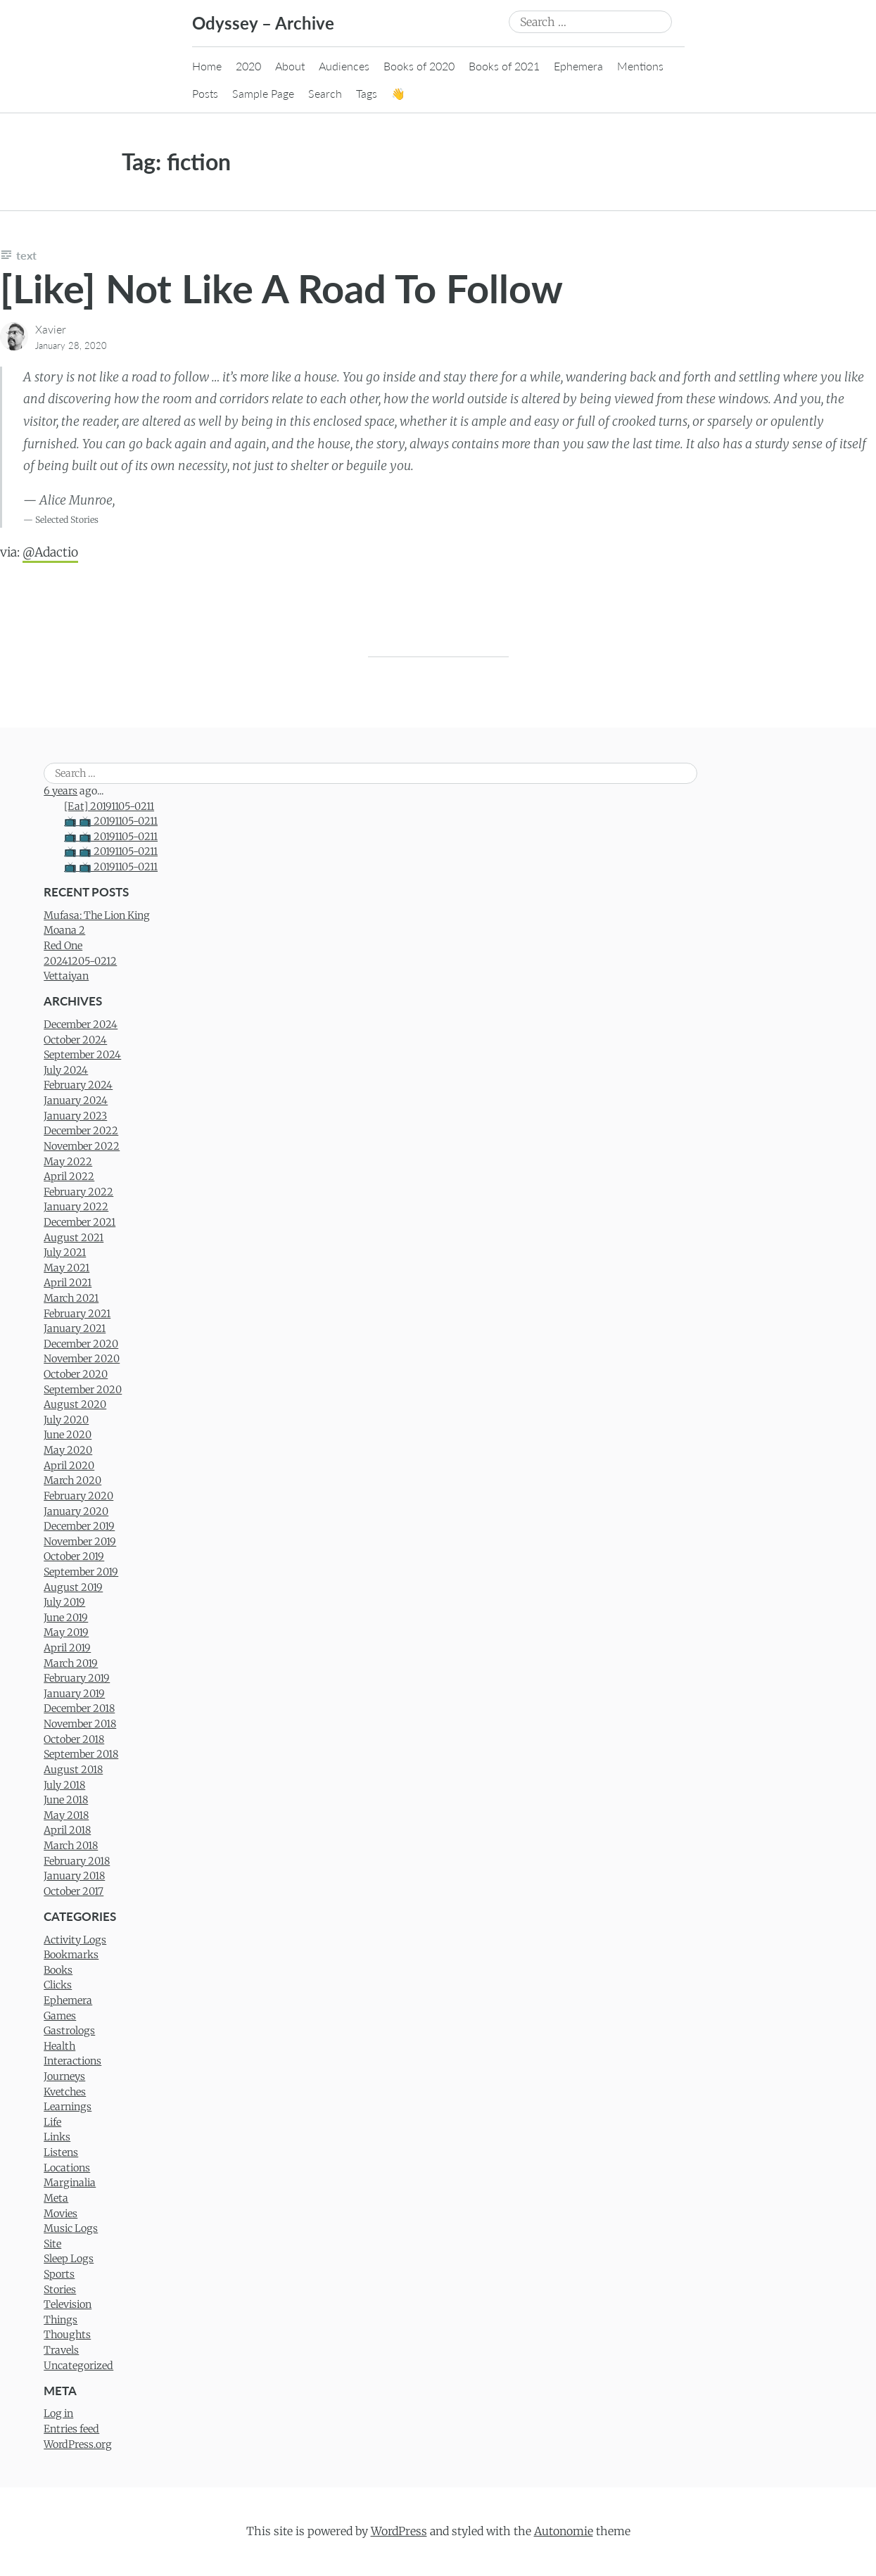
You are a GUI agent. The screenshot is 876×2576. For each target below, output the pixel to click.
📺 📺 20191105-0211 (111, 821)
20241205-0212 (80, 961)
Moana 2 (64, 930)
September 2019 (81, 1572)
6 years (60, 791)
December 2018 (79, 1708)
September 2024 (82, 1054)
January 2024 (76, 1100)
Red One (63, 945)
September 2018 (81, 1754)
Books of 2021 (504, 65)
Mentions (640, 65)
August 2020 (75, 1404)
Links (57, 2137)
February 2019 (77, 1678)
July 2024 (66, 1070)
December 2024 (81, 1024)
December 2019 (79, 1526)
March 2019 (71, 1663)
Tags (366, 93)
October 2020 (76, 1374)
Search (325, 93)
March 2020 (72, 1480)
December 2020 (81, 1344)
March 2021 (71, 1298)
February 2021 (77, 1313)
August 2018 (73, 1769)
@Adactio (50, 552)
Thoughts (67, 2334)
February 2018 (77, 1861)
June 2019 (66, 1617)
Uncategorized (78, 2365)
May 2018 (66, 1815)
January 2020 (76, 1511)
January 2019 (74, 1693)
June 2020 (67, 1434)
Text (26, 255)
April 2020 (69, 1465)
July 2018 (64, 1785)
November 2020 (82, 1358)
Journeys (64, 2076)
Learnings (67, 2106)
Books (58, 1970)
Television (67, 2304)
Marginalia (70, 2182)
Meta (56, 2198)
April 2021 (67, 1282)
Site (52, 2244)
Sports (59, 2274)
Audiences (344, 65)
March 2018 (71, 1845)
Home (207, 65)
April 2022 (69, 1176)
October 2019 (74, 1556)
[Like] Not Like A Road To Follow (281, 288)
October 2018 (74, 1739)
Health (59, 2046)
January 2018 (74, 1876)
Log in (58, 2413)
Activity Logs (75, 1940)
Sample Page (263, 93)
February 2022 (78, 1192)
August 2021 (73, 1237)
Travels (61, 2350)
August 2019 (73, 1587)
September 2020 (83, 1389)
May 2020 (68, 1450)
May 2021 (66, 1268)
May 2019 (66, 1632)
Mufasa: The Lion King (97, 915)
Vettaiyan (66, 976)
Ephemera (578, 65)
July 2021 (65, 1252)
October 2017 (73, 1891)
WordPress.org (78, 2444)
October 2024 (75, 1040)
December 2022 (81, 1130)
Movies (60, 2213)
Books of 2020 (419, 65)
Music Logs (71, 2228)
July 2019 (64, 1602)
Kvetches (65, 2092)
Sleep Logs (69, 2258)
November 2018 (80, 1724)
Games (60, 2016)
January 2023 (75, 1116)
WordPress (399, 2531)
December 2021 (79, 1222)
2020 (248, 65)
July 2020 (66, 1420)
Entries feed (71, 2429)
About (290, 65)
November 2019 (80, 1541)
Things (60, 2320)
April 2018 (67, 1830)
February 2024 (78, 1085)
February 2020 (78, 1496)
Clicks (58, 1985)
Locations (67, 2168)
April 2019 (67, 1648)
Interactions (72, 2061)
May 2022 (68, 1161)
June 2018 (66, 1800)
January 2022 (76, 1206)
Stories (60, 2289)
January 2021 (75, 1328)
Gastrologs (69, 2030)
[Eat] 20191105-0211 (109, 806)
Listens (61, 2152)
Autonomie (563, 2531)
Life (52, 2122)
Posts (205, 93)
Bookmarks (71, 1954)
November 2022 (82, 1146)
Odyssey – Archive (263, 23)
